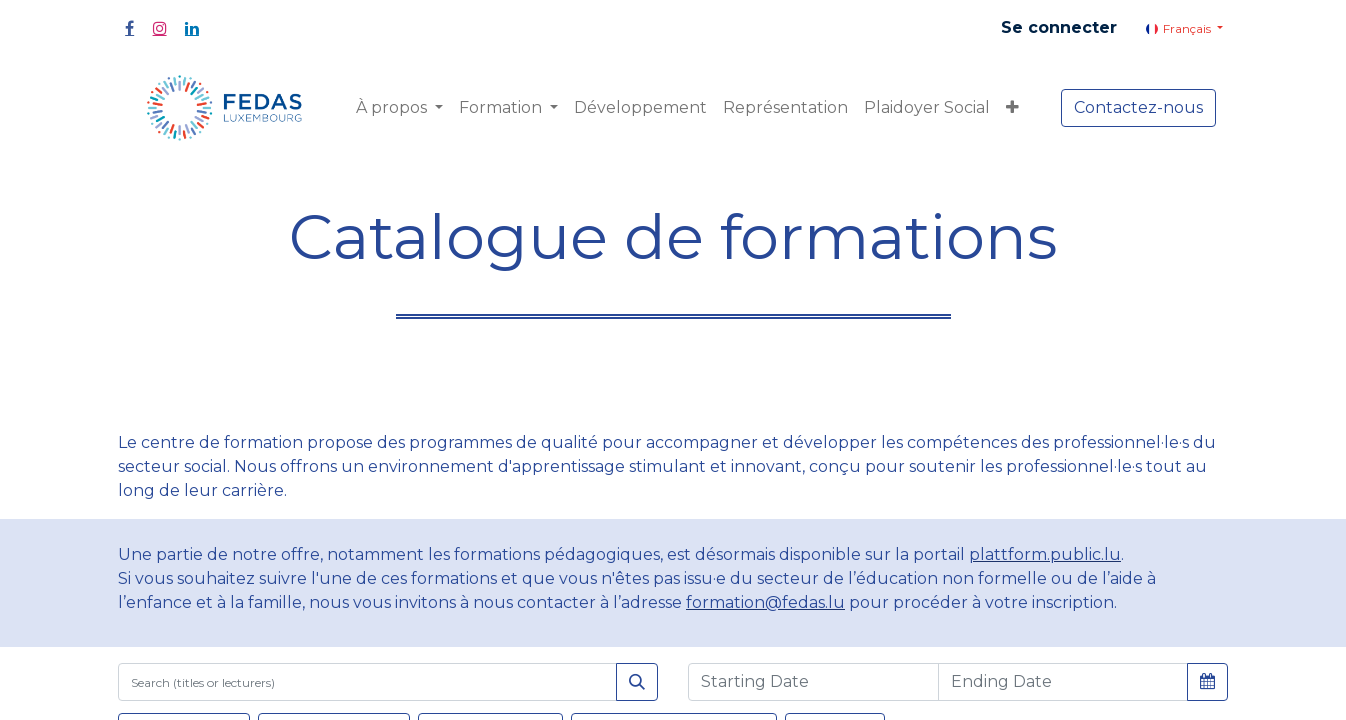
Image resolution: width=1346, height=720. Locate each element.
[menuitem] (640, 108)
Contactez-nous (1138, 107)
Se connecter (1059, 27)
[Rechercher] (637, 682)
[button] (1012, 108)
